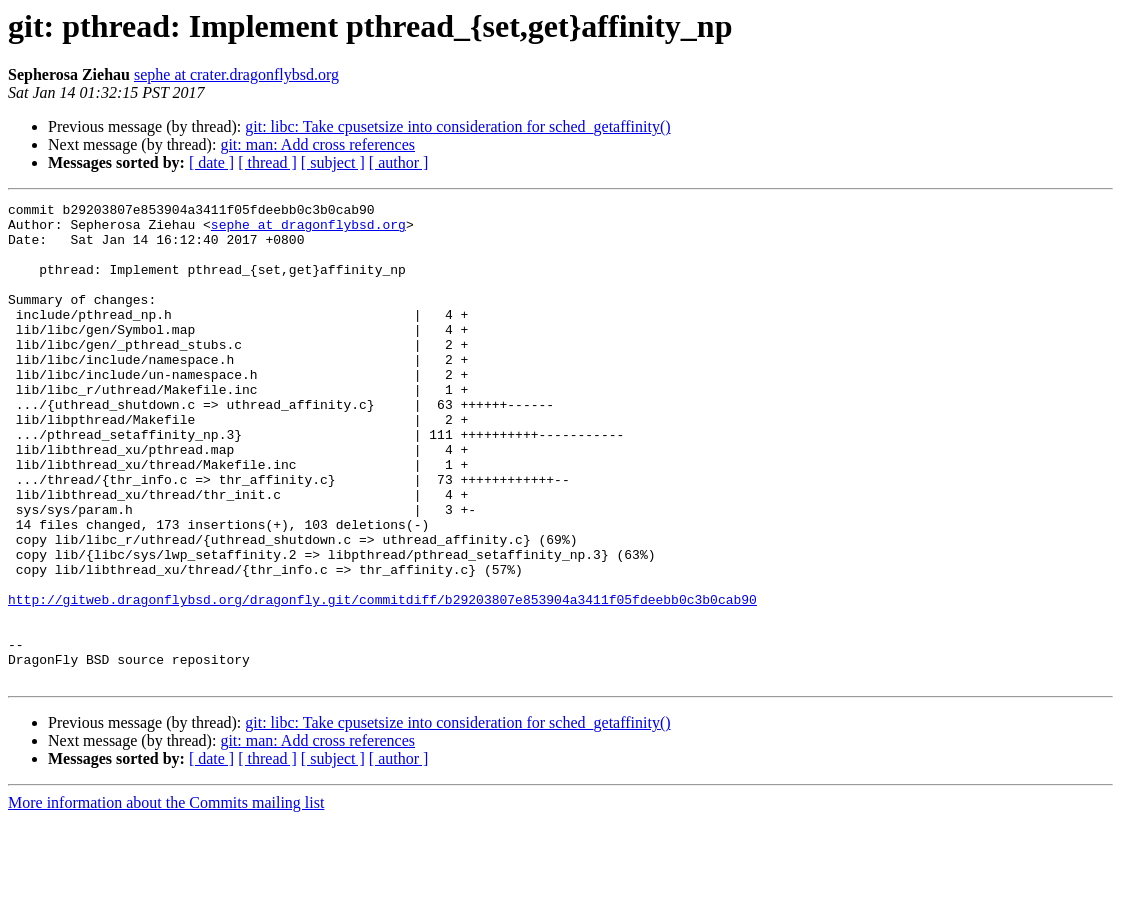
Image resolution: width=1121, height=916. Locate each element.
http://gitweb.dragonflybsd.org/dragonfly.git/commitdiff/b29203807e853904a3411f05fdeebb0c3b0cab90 (382, 680)
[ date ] (211, 162)
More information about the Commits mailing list (166, 898)
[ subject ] (333, 162)
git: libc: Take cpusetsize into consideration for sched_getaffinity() (457, 126)
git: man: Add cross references (317, 144)
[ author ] (399, 162)
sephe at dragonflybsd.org (308, 230)
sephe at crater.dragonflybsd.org (236, 74)
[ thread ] (267, 162)
